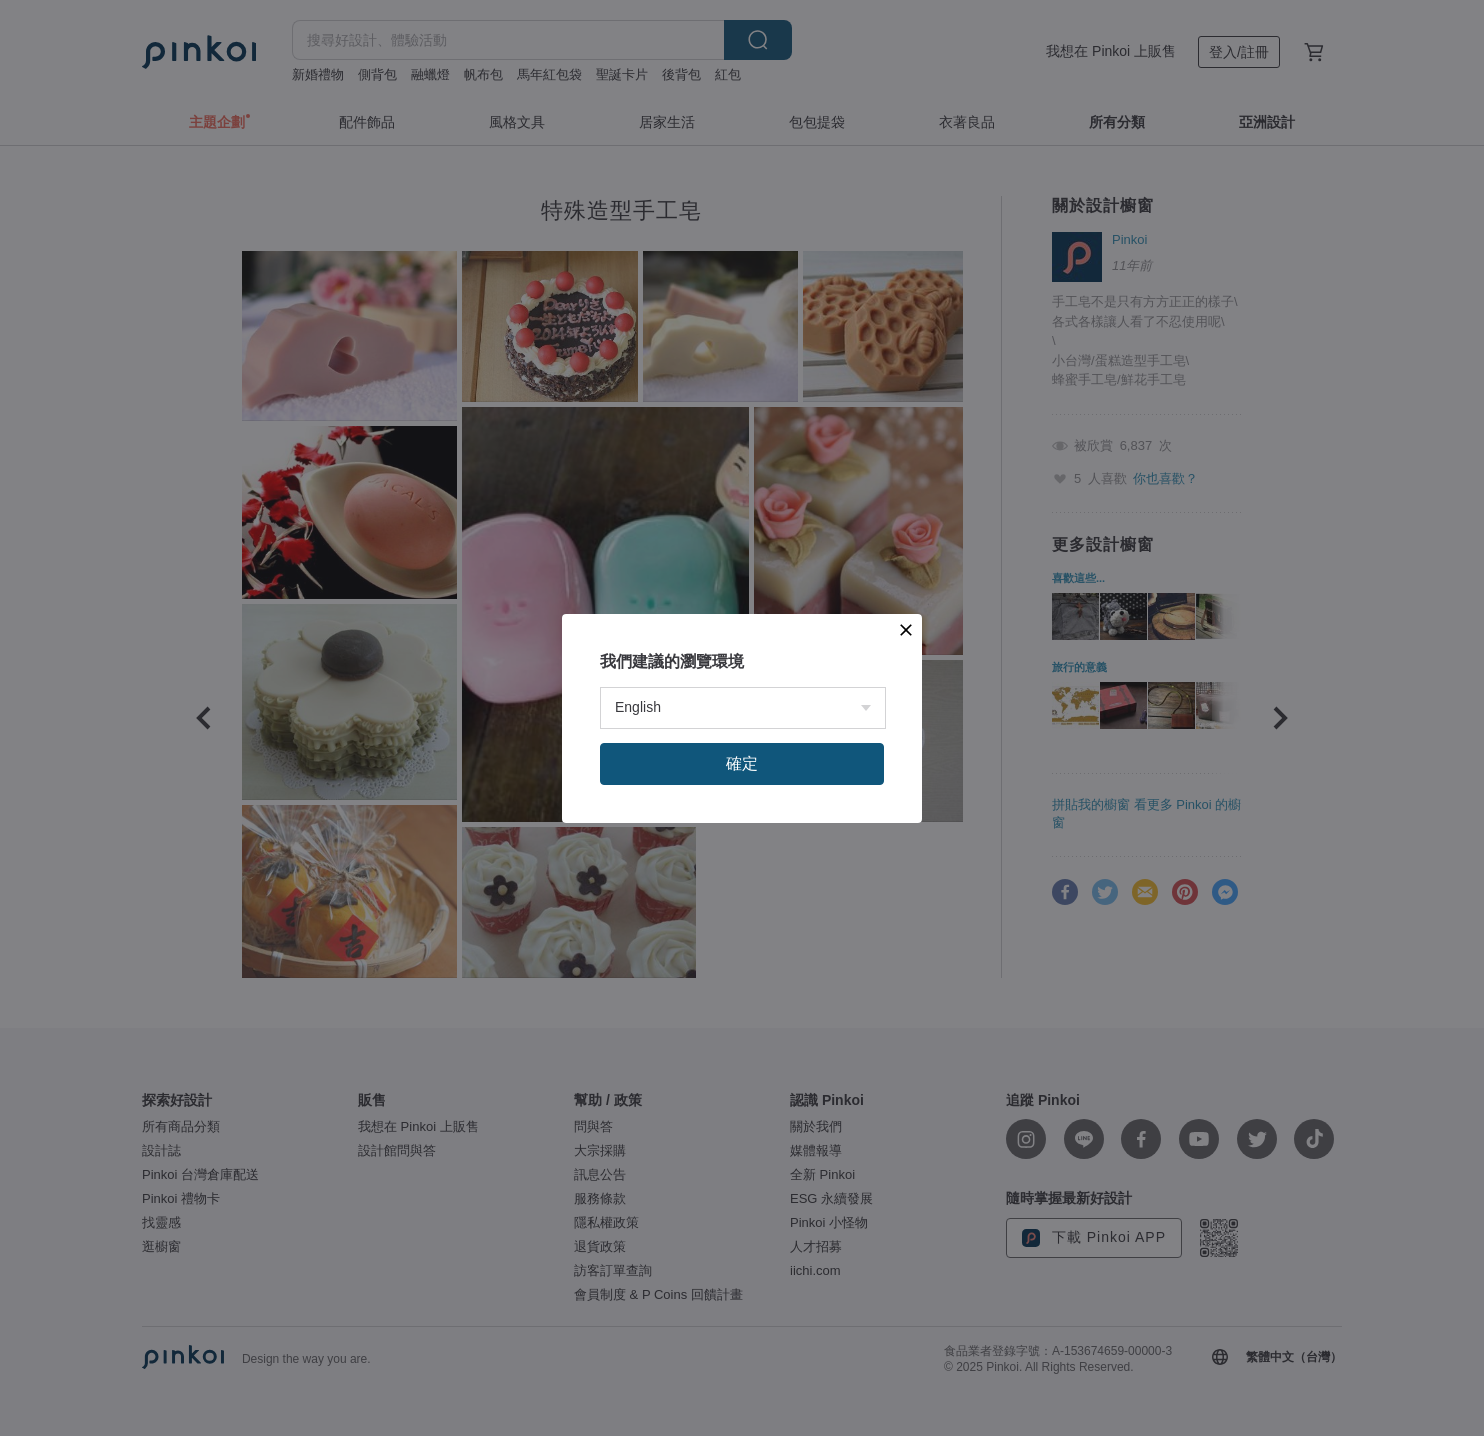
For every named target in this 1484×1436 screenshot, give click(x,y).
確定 (742, 763)
